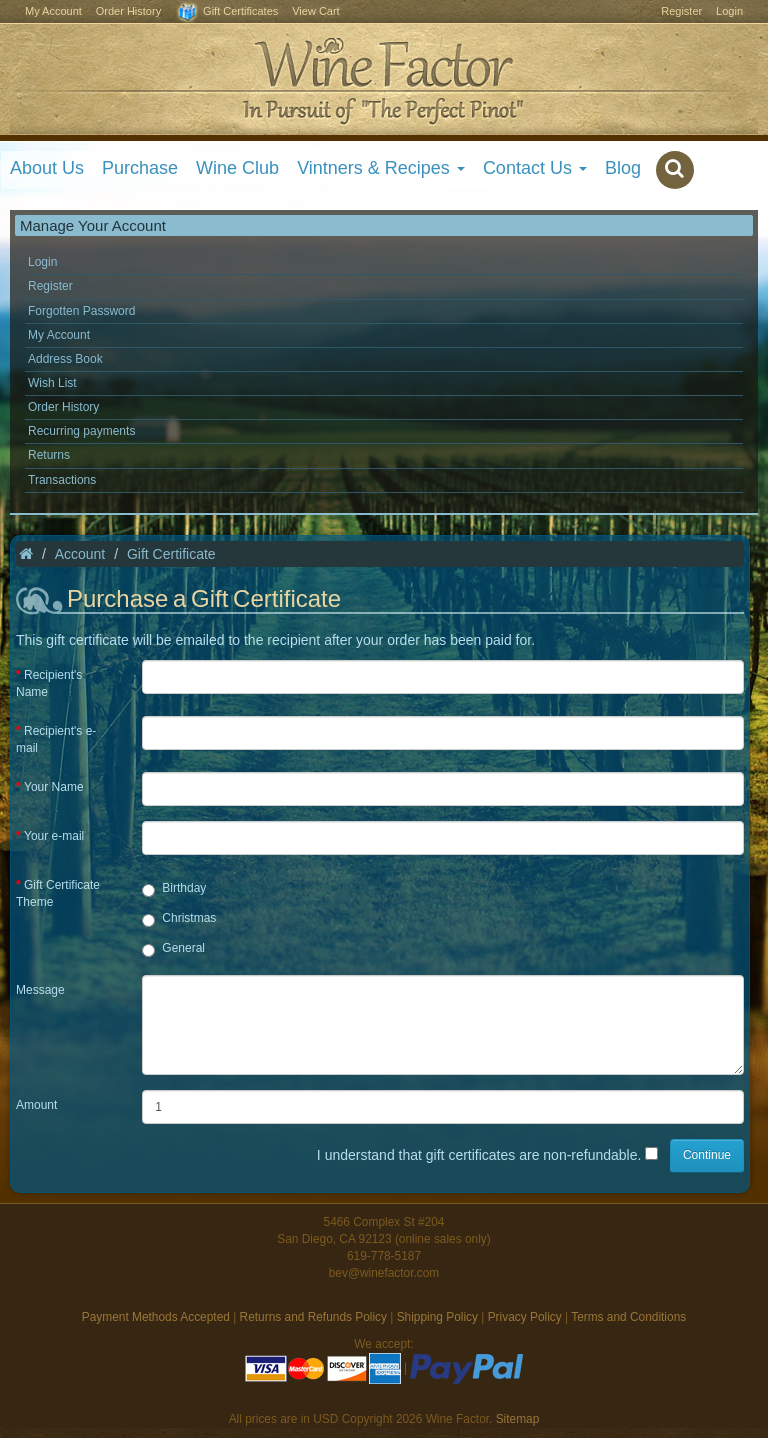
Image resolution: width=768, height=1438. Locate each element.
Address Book (65, 359)
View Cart (315, 11)
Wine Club (237, 168)
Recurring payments (81, 431)
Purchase (140, 168)
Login (729, 11)
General (173, 949)
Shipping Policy (437, 1317)
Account (80, 554)
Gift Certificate (171, 554)
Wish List (52, 383)
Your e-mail (54, 836)
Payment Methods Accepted (156, 1317)
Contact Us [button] (535, 168)
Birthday (174, 889)
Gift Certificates (226, 12)
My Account (53, 11)
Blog (623, 168)
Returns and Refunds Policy (313, 1317)
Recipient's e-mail (56, 739)
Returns (49, 455)
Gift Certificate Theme (58, 893)
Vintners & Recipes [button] (381, 168)
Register (681, 11)
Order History (128, 11)
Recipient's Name (49, 683)
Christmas (179, 919)
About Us (47, 168)
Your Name (54, 787)
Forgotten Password (81, 311)
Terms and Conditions (628, 1317)
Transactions (62, 480)
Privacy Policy (525, 1317)
